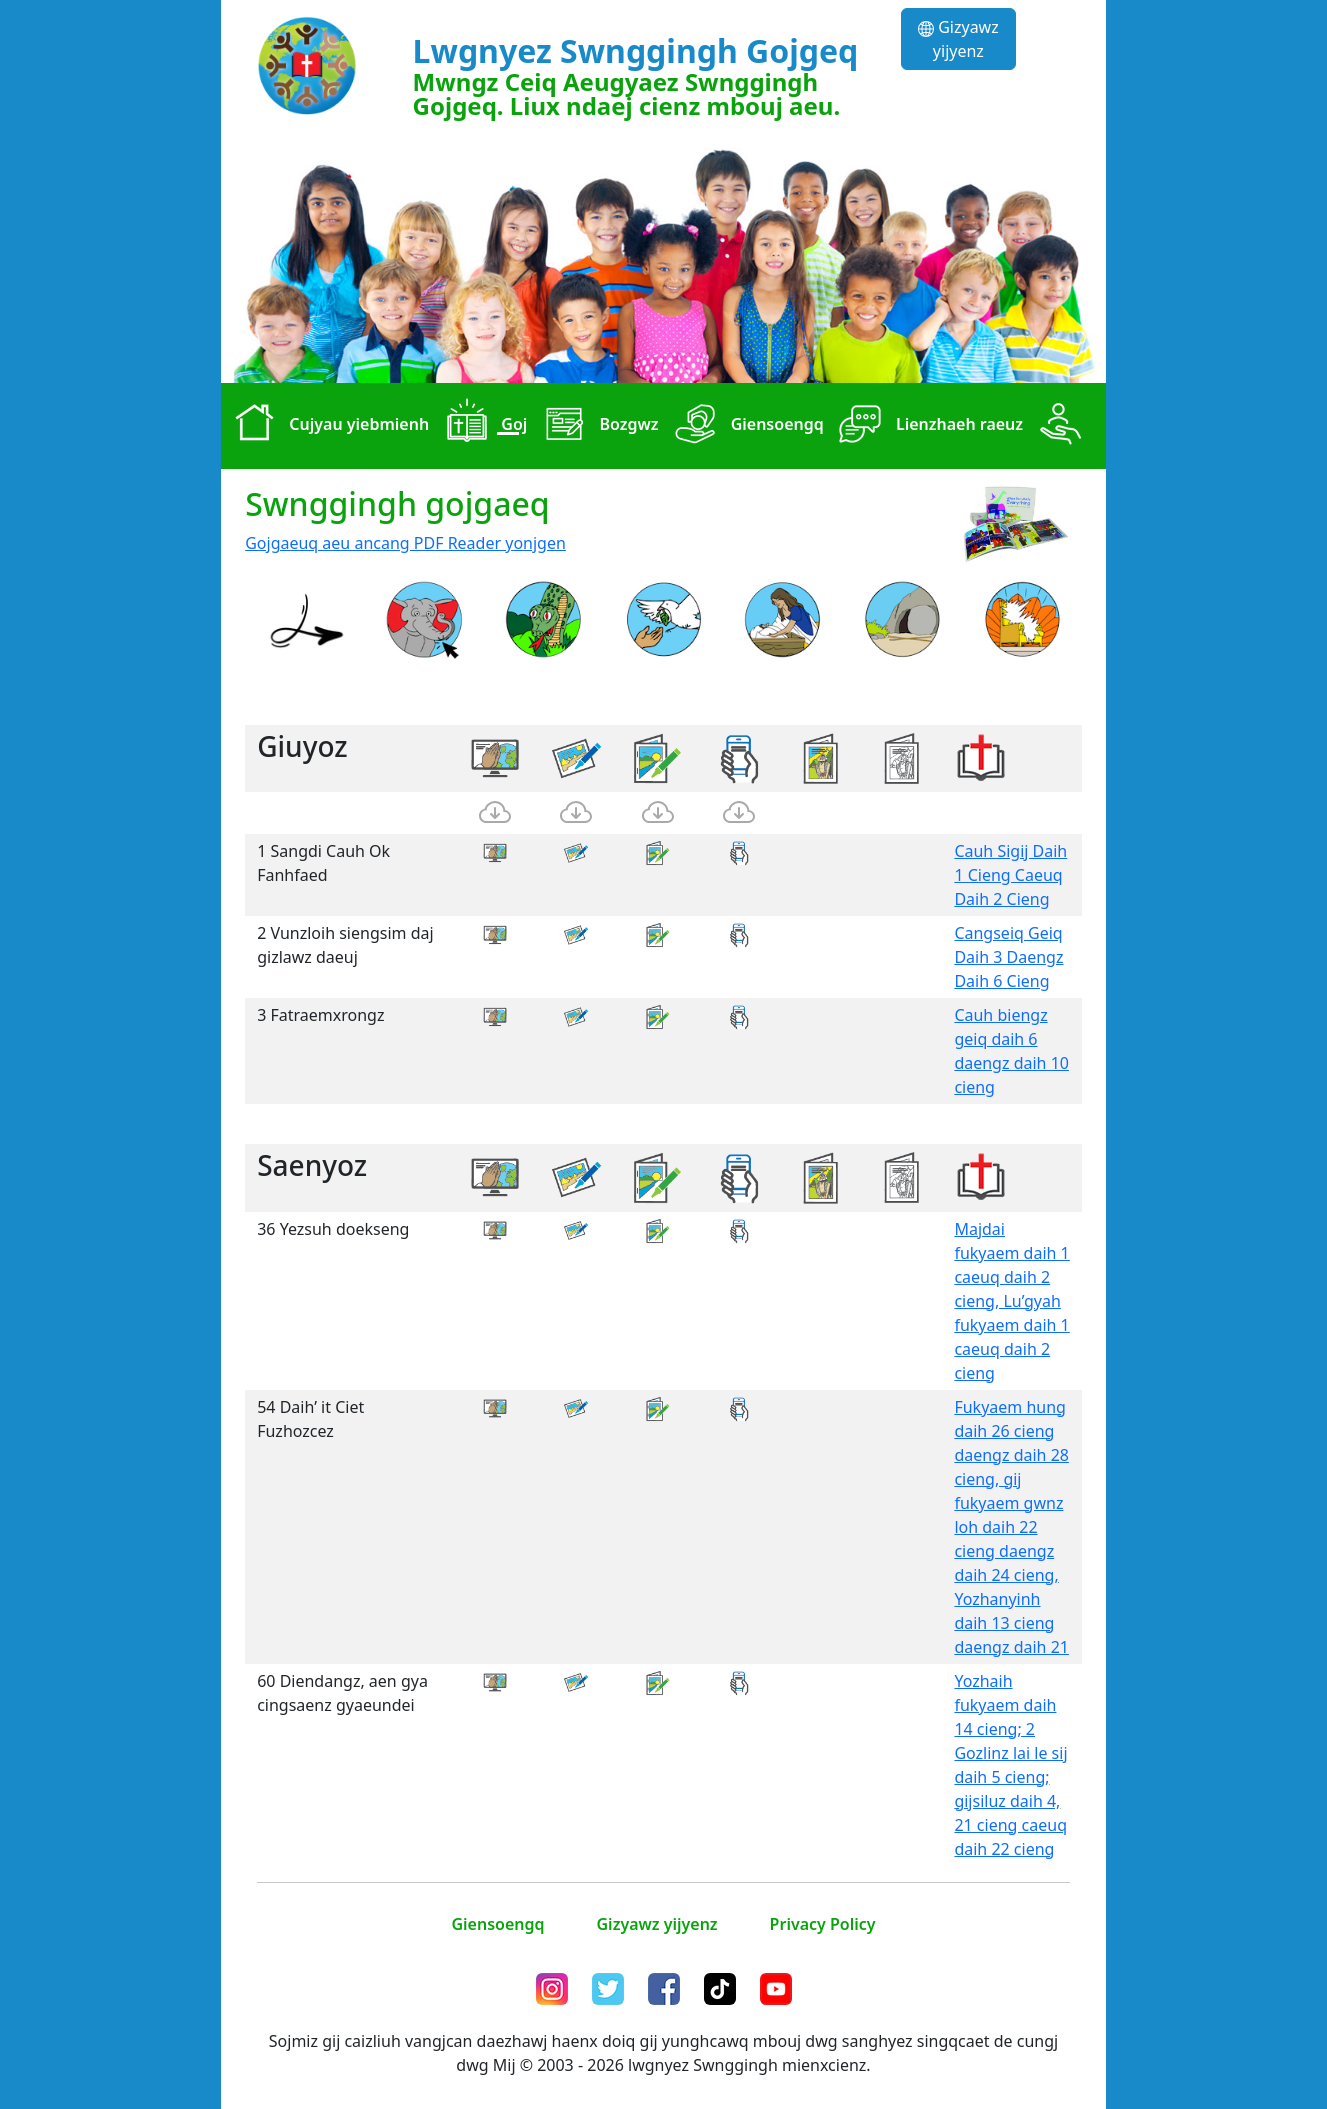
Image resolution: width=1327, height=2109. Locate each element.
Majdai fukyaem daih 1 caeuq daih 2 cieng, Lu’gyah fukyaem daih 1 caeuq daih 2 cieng (1011, 1301)
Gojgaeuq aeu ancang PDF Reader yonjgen (405, 543)
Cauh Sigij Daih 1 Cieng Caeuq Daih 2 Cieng (1010, 875)
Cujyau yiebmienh (327, 426)
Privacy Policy (823, 1924)
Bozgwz (596, 426)
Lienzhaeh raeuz (927, 426)
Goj (482, 426)
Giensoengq (745, 426)
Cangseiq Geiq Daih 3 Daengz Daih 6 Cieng (1008, 957)
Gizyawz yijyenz (958, 39)
